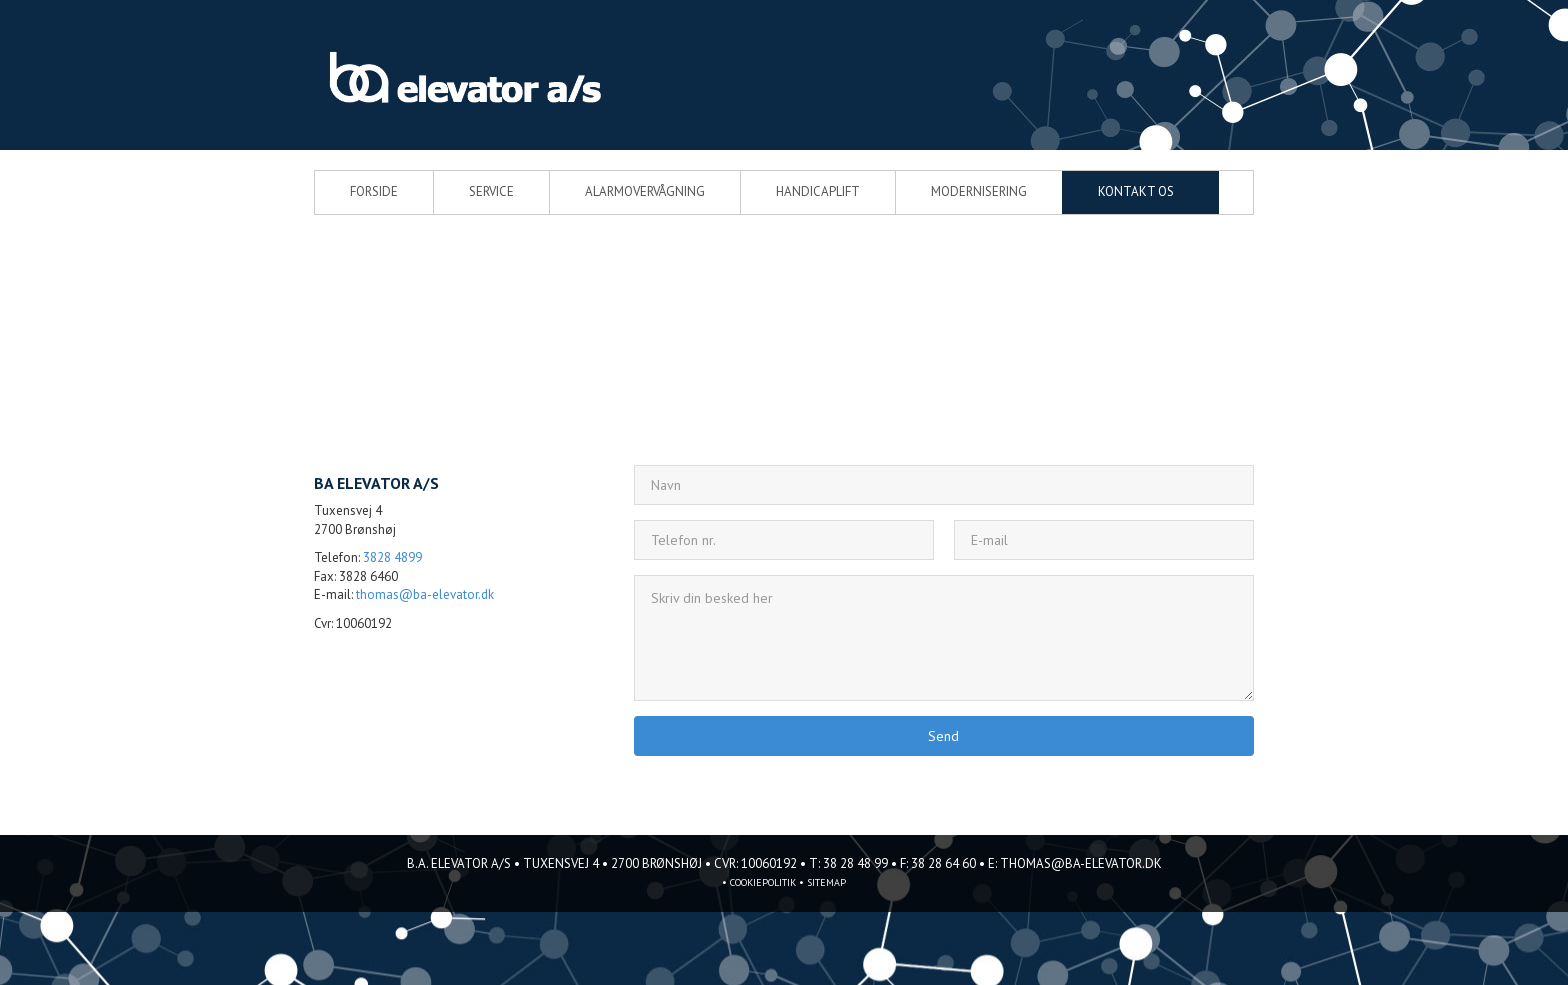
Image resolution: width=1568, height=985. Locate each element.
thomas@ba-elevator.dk (425, 594)
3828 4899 (392, 557)
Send (943, 736)
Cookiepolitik (763, 882)
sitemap (826, 882)
